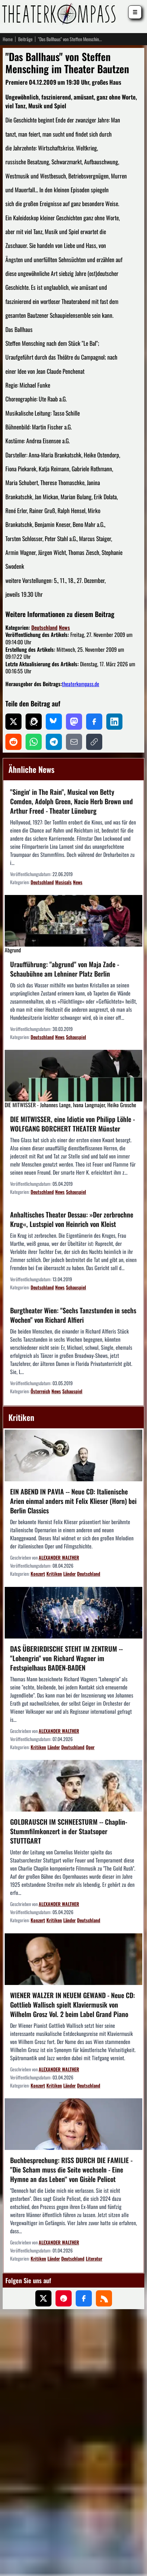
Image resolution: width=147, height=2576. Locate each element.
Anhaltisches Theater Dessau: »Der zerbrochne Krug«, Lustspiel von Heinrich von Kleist (71, 1219)
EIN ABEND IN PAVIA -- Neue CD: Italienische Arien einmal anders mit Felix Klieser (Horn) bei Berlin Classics (73, 1501)
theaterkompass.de (80, 684)
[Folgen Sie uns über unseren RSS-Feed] (104, 2298)
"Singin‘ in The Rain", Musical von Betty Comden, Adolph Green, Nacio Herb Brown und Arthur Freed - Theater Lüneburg (71, 801)
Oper (90, 1747)
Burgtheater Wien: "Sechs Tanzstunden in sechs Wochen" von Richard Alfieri (73, 1315)
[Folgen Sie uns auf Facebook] (84, 2298)
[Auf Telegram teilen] (54, 742)
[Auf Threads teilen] (34, 721)
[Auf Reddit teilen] (13, 742)
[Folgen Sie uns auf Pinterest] (64, 2298)
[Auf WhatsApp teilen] (34, 742)
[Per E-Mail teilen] (74, 742)
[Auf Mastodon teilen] (74, 721)
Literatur (94, 2258)
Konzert (38, 1573)
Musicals (63, 882)
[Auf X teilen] (13, 721)
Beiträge (25, 39)
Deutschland (44, 627)
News (64, 627)
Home (8, 39)
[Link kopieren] (94, 742)
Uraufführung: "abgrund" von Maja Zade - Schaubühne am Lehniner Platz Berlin (64, 969)
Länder (69, 1573)
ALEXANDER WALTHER (59, 1557)
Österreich (40, 1391)
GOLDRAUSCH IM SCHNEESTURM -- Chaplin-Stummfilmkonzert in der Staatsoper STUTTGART (68, 1831)
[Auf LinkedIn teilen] (114, 721)
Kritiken (54, 1573)
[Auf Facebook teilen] (94, 721)
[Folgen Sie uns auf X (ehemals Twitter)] (43, 2298)
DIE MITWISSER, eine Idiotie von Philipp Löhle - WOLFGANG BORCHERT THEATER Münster (72, 1123)
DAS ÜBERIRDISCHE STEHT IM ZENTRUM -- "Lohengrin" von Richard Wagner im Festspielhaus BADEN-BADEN (66, 1658)
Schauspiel (76, 1036)
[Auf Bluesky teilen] (54, 721)
